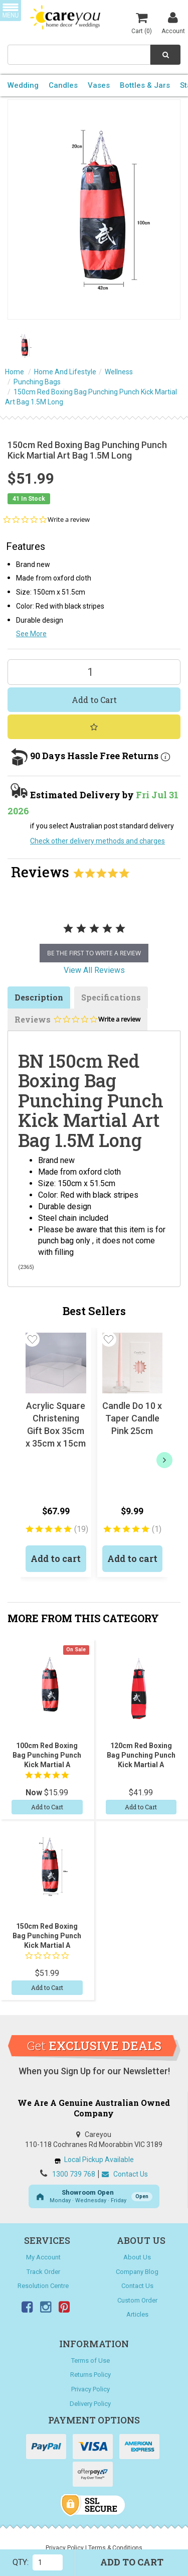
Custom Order (137, 2300)
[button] (32, 1339)
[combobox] (79, 55)
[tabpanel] (94, 939)
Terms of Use (90, 2360)
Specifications (111, 997)
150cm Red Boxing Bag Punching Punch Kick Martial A (47, 1935)
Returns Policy (90, 2374)
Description (39, 997)
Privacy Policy (90, 2389)
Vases (99, 85)
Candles (63, 85)
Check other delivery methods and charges (97, 841)
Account (173, 23)
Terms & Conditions (115, 2547)
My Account (43, 2257)
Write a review (69, 519)
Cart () (141, 23)
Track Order (43, 2271)
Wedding (23, 85)
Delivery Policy (90, 2403)
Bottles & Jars (145, 85)
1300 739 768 (73, 2174)
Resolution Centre (43, 2285)
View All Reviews (94, 970)
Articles (137, 2314)
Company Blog (137, 2271)
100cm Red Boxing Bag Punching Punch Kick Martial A (47, 1755)
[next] (164, 1460)
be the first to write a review (94, 953)
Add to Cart (94, 699)
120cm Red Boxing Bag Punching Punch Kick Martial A (141, 1755)
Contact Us (125, 2174)
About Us (137, 2257)
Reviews (77, 1022)
